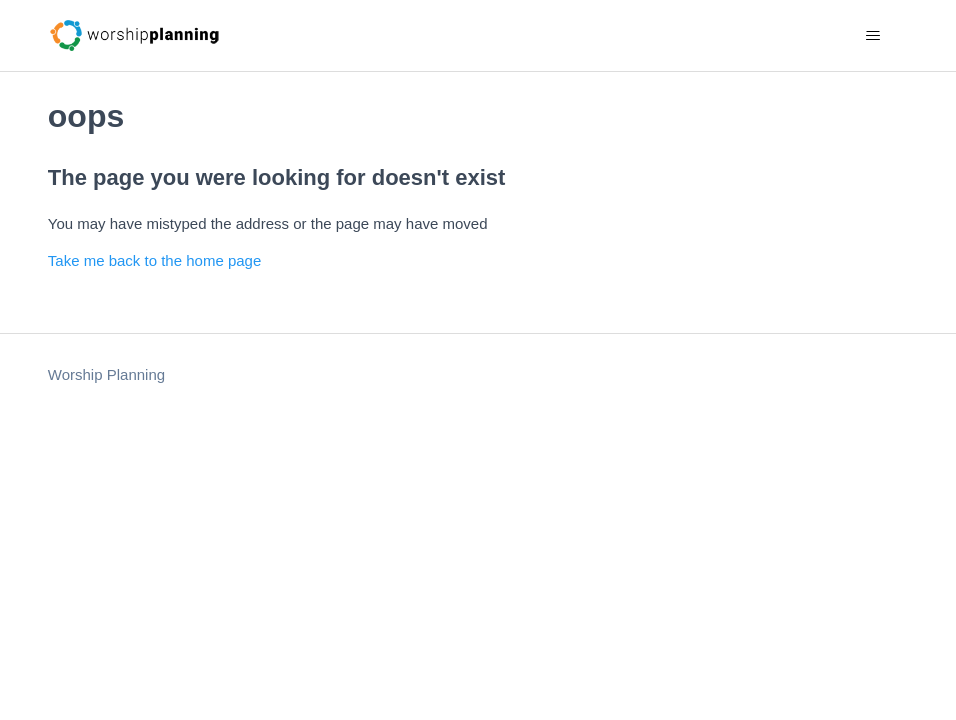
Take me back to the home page (154, 260)
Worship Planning (106, 374)
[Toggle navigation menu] (872, 36)
